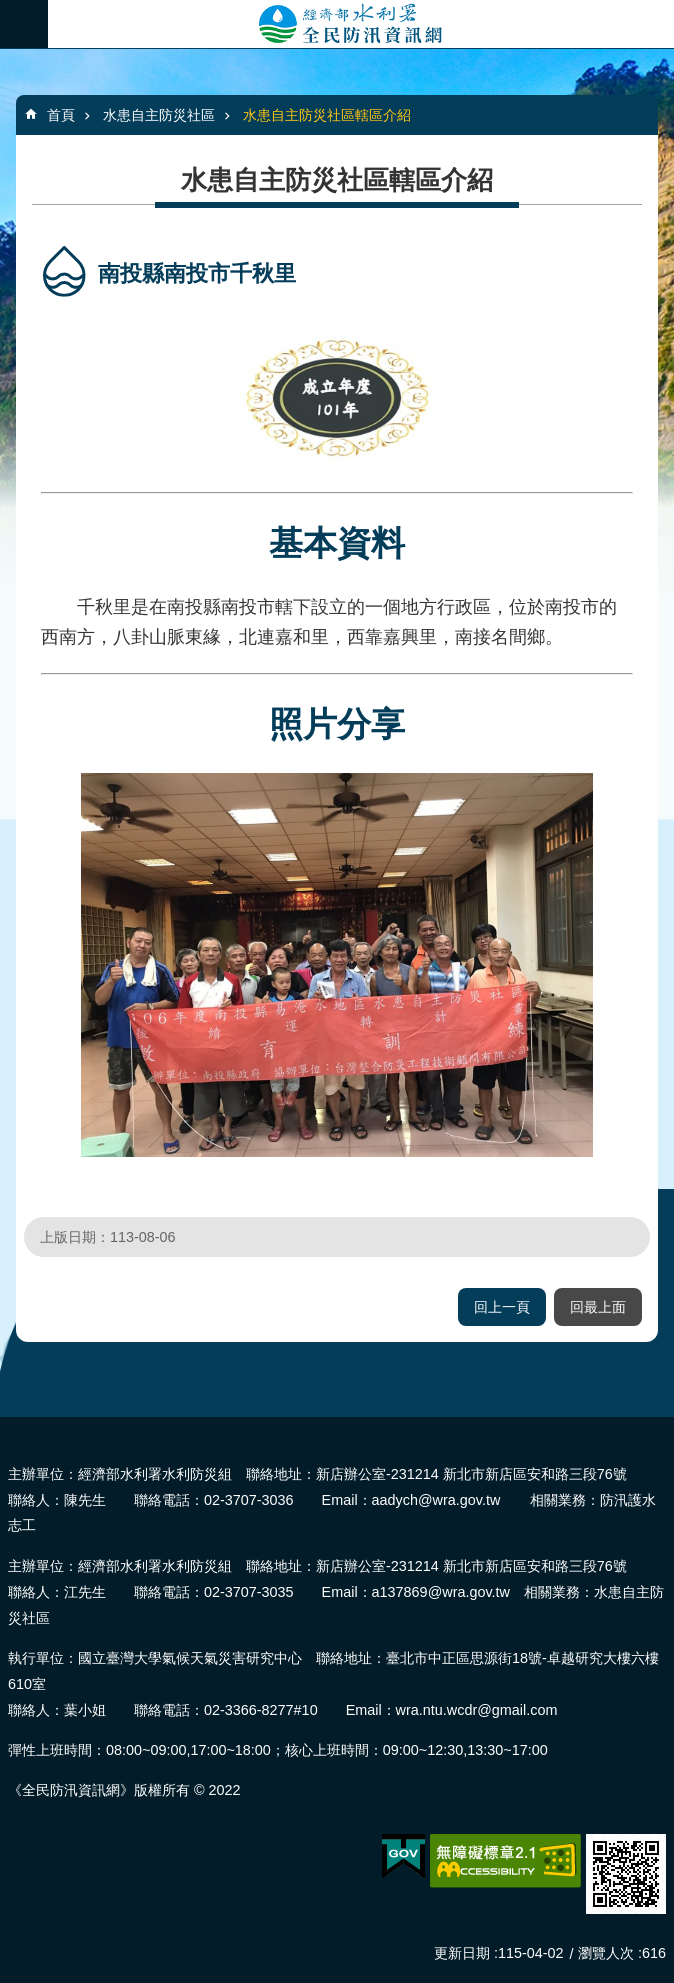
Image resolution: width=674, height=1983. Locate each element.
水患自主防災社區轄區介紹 (327, 115)
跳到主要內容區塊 (10, 10)
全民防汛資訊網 (361, 24)
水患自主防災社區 (159, 115)
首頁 (61, 115)
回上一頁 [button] (502, 1307)
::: (6, 1425)
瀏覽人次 (606, 1953)
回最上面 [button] (598, 1307)
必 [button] (24, 24)
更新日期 (462, 1953)
